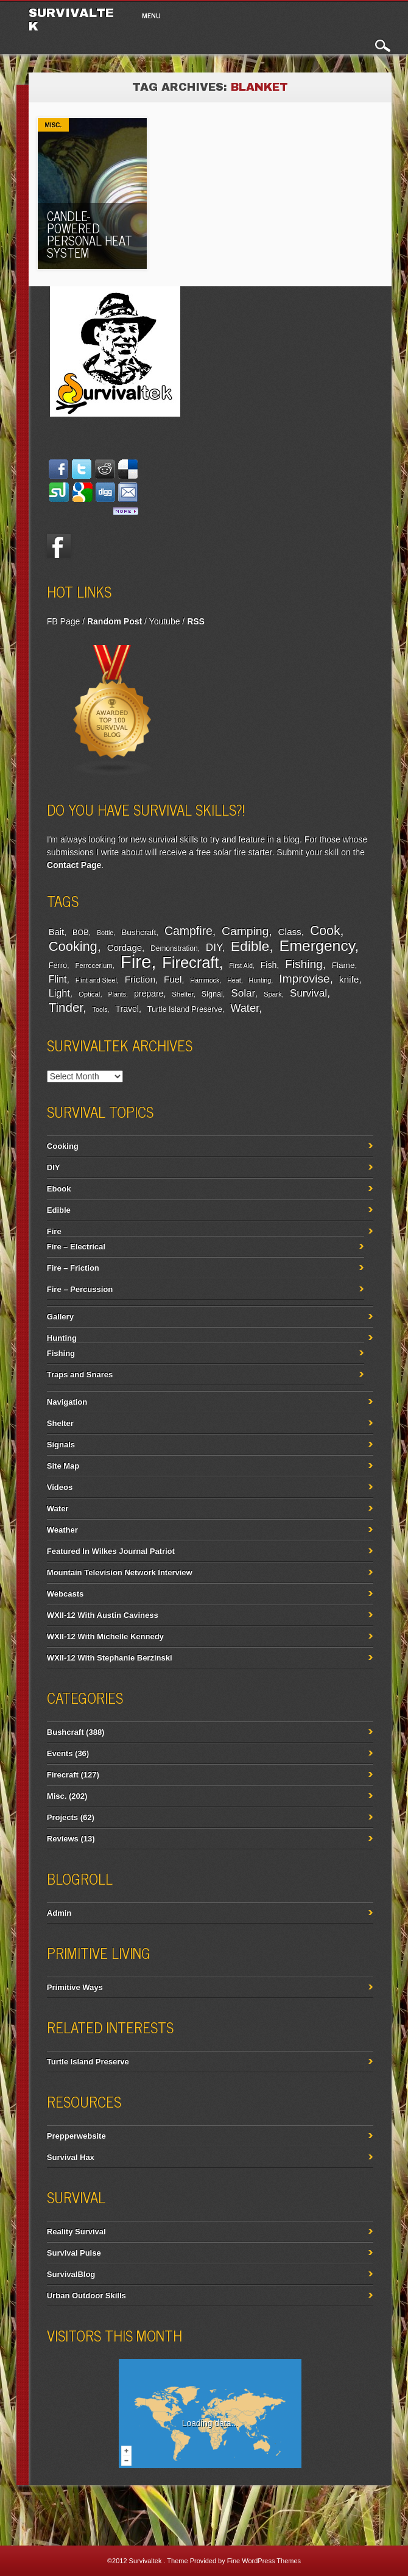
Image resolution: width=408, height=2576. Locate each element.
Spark (273, 994)
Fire (136, 961)
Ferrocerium (93, 965)
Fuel (172, 979)
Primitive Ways (75, 1987)
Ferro (58, 965)
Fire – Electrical (76, 1246)
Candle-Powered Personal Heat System (89, 234)
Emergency (317, 945)
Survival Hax (70, 2157)
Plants (117, 994)
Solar (243, 993)
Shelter (182, 994)
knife (349, 979)
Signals (61, 1444)
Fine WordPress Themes (264, 2560)
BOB (80, 932)
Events (60, 1753)
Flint (58, 979)
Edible (250, 946)
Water (244, 1008)
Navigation (67, 1401)
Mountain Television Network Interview (119, 1572)
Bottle (105, 932)
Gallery (60, 1316)
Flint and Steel (96, 980)
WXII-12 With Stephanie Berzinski (109, 1657)
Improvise (304, 978)
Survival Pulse (74, 2252)
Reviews (63, 1838)
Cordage (124, 947)
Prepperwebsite (76, 2135)
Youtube (164, 621)
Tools (100, 1009)
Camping (245, 931)
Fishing (304, 964)
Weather (62, 1529)
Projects (62, 1817)
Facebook (59, 546)
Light (59, 992)
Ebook (59, 1188)
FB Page (63, 621)
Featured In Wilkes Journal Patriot (111, 1551)
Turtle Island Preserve (184, 1009)
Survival (309, 993)
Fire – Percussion (80, 1289)
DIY (214, 947)
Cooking (73, 946)
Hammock (204, 980)
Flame (343, 965)
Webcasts (65, 1593)
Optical (89, 994)
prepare (148, 993)
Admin (59, 1913)
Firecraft (190, 962)
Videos (59, 1487)
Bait (56, 932)
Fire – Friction (73, 1267)
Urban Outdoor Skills (86, 2295)
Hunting (259, 980)
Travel (127, 1009)
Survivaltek (146, 2560)
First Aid (241, 965)
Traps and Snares (80, 1374)
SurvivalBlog (71, 2274)
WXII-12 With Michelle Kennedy (105, 1636)
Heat (234, 980)
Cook (325, 930)
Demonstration (173, 948)
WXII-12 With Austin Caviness (102, 1615)
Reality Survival (76, 2231)
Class (289, 931)
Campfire (188, 930)
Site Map (63, 1465)
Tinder (66, 1007)
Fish (269, 965)
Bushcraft (138, 932)
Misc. (53, 125)
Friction (140, 979)
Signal (212, 994)
